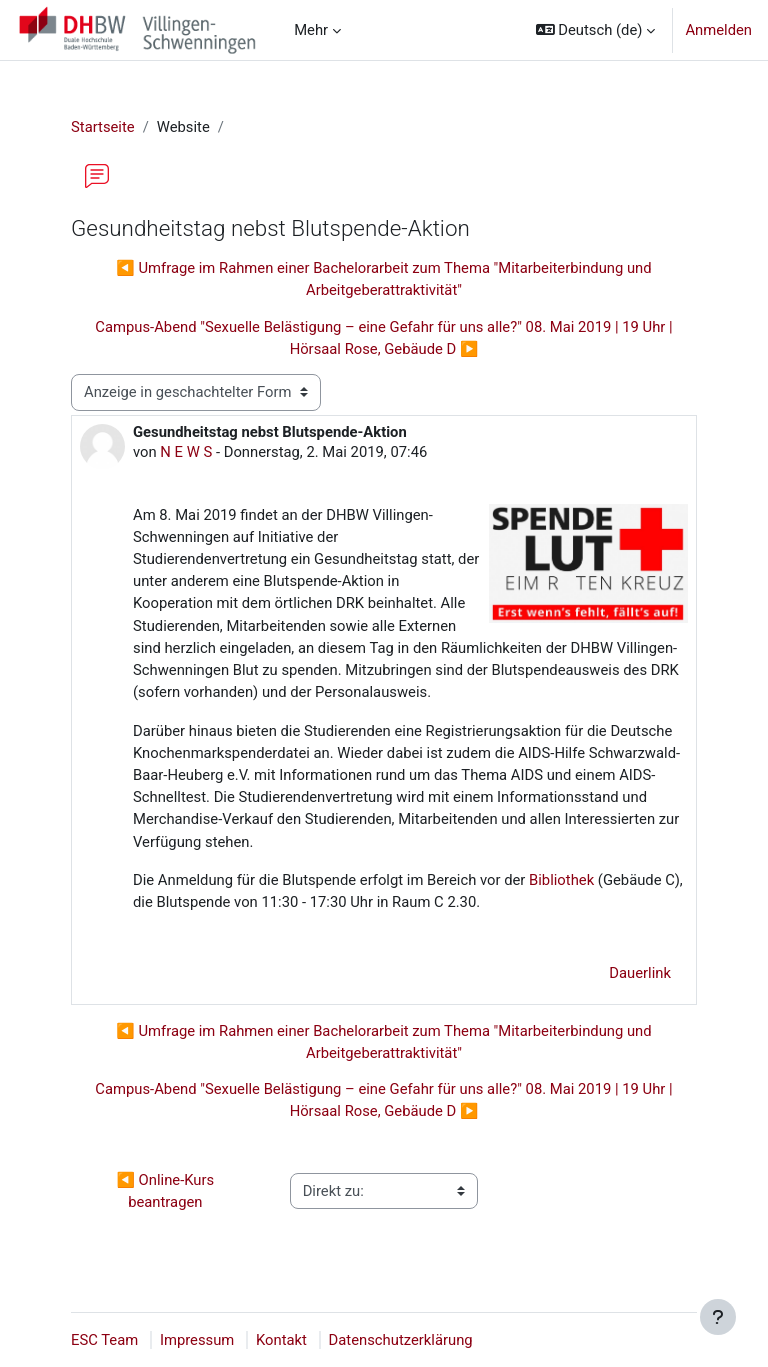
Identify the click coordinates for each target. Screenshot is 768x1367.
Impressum (197, 1340)
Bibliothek (561, 880)
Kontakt (281, 1340)
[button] (596, 30)
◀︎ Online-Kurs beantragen (166, 1191)
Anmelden (718, 30)
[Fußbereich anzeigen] (718, 1317)
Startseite (103, 127)
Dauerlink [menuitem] (640, 973)
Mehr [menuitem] (311, 30)
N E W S (186, 452)
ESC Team (104, 1340)
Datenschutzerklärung (401, 1340)
